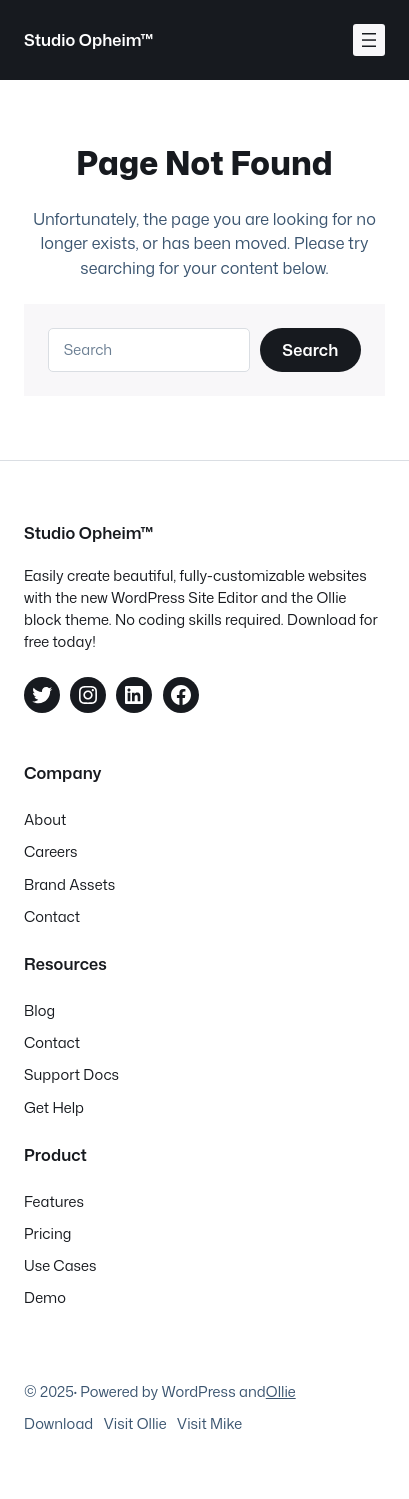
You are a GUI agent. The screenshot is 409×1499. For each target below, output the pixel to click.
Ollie (281, 1391)
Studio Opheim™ (89, 39)
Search (310, 349)
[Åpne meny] (369, 40)
